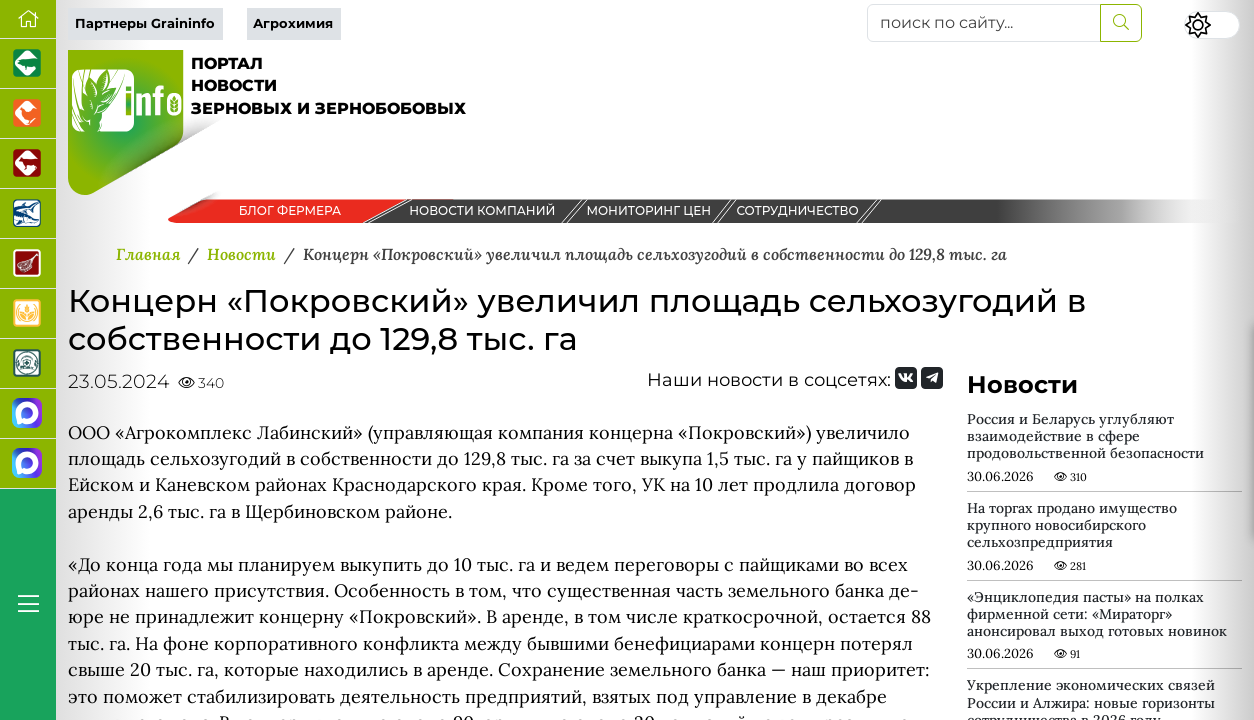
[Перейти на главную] (28, 19)
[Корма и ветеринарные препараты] (28, 364)
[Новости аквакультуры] (28, 214)
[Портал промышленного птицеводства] (28, 114)
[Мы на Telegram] (932, 378)
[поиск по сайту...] (984, 23)
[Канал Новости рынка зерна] (28, 414)
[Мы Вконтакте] (906, 378)
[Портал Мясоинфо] (28, 264)
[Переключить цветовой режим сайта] (1212, 25)
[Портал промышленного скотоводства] (28, 164)
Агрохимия (293, 23)
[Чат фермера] (28, 464)
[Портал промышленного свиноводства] (28, 64)
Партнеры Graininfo (145, 23)
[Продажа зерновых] (28, 314)
